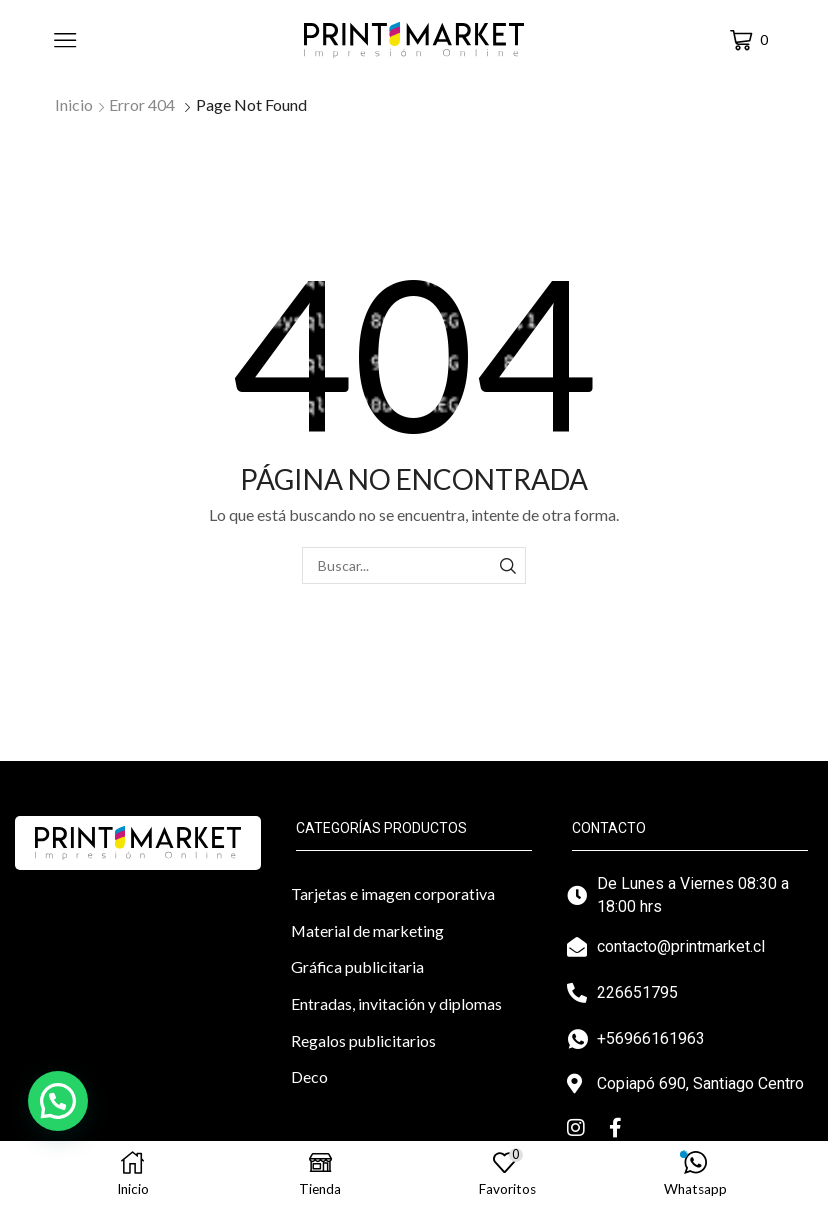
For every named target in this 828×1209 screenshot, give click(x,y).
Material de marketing (367, 930)
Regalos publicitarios (363, 1040)
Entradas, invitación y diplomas (396, 1003)
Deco (309, 1076)
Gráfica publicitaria (357, 966)
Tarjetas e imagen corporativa (393, 893)
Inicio (74, 104)
